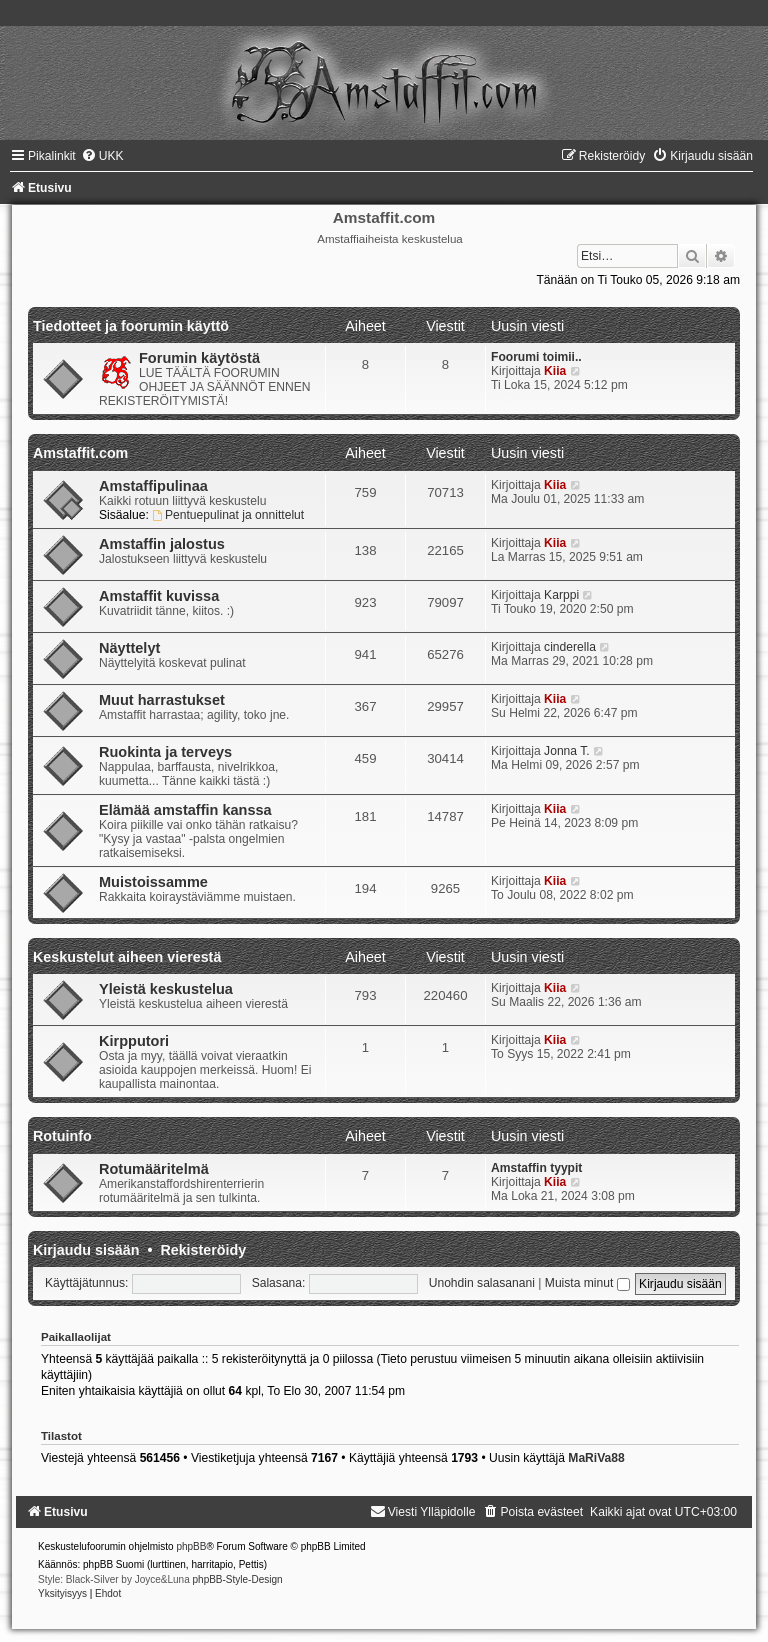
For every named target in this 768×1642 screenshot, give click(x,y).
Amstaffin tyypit (536, 1168)
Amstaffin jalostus (162, 544)
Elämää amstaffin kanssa (185, 810)
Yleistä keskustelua (166, 989)
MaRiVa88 (596, 1458)
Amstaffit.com (80, 453)
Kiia (555, 371)
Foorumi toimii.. (536, 357)
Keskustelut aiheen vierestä (127, 957)
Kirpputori (134, 1041)
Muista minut (587, 1283)
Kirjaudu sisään (86, 1250)
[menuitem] (102, 156)
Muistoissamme (153, 882)
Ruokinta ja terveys (165, 752)
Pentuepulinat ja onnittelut (228, 515)
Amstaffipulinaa (153, 486)
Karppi (561, 595)
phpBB (191, 1546)
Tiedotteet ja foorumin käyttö (131, 326)
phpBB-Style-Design (238, 1579)
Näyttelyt (129, 648)
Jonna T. (567, 751)
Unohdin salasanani (482, 1283)
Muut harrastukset (162, 700)
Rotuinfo (62, 1136)
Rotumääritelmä (154, 1169)
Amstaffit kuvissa (159, 596)
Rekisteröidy (203, 1250)
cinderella (570, 647)
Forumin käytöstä (199, 358)
